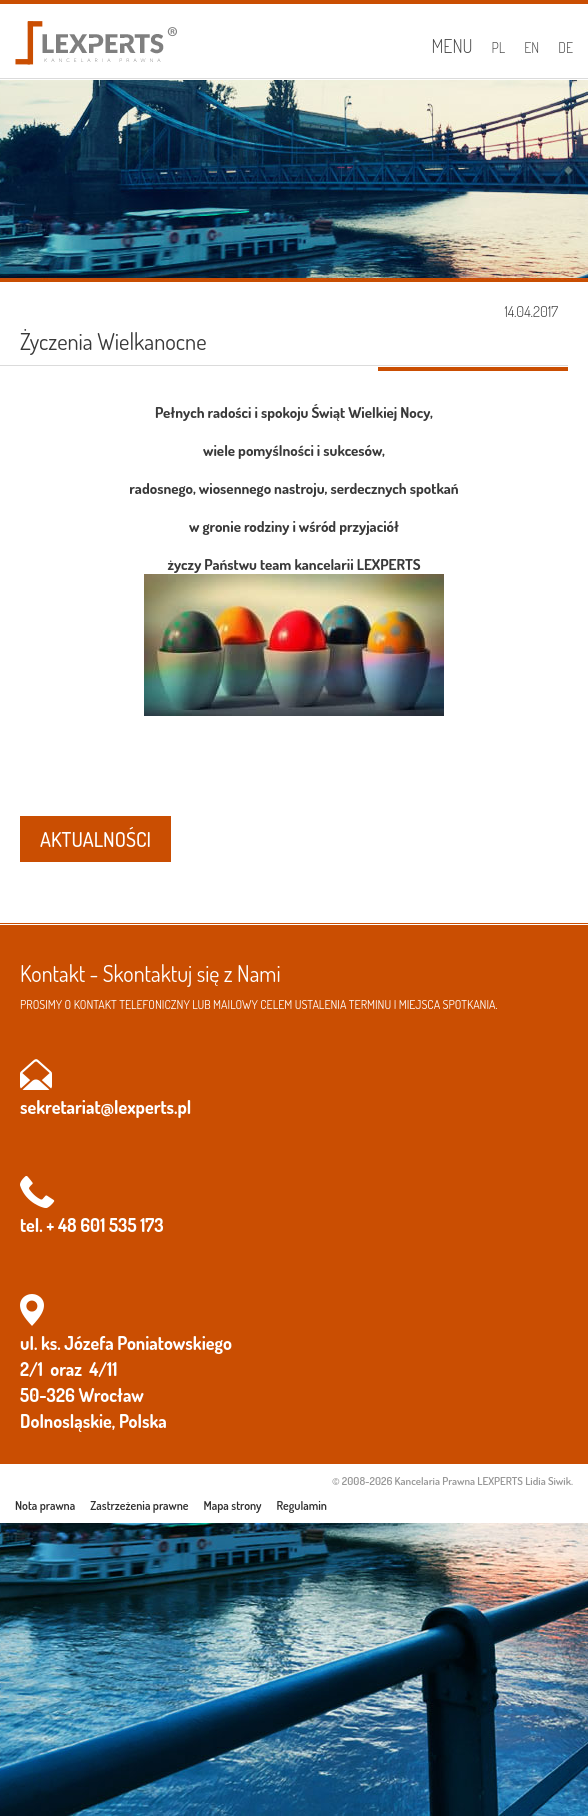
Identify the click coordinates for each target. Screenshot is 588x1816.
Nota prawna (45, 1505)
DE (565, 47)
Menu (451, 46)
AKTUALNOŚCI (95, 839)
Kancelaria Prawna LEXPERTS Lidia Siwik (483, 1481)
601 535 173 (121, 1225)
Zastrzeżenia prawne (139, 1505)
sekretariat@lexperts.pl (105, 1107)
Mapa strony (233, 1505)
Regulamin (302, 1505)
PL (499, 47)
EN (531, 47)
